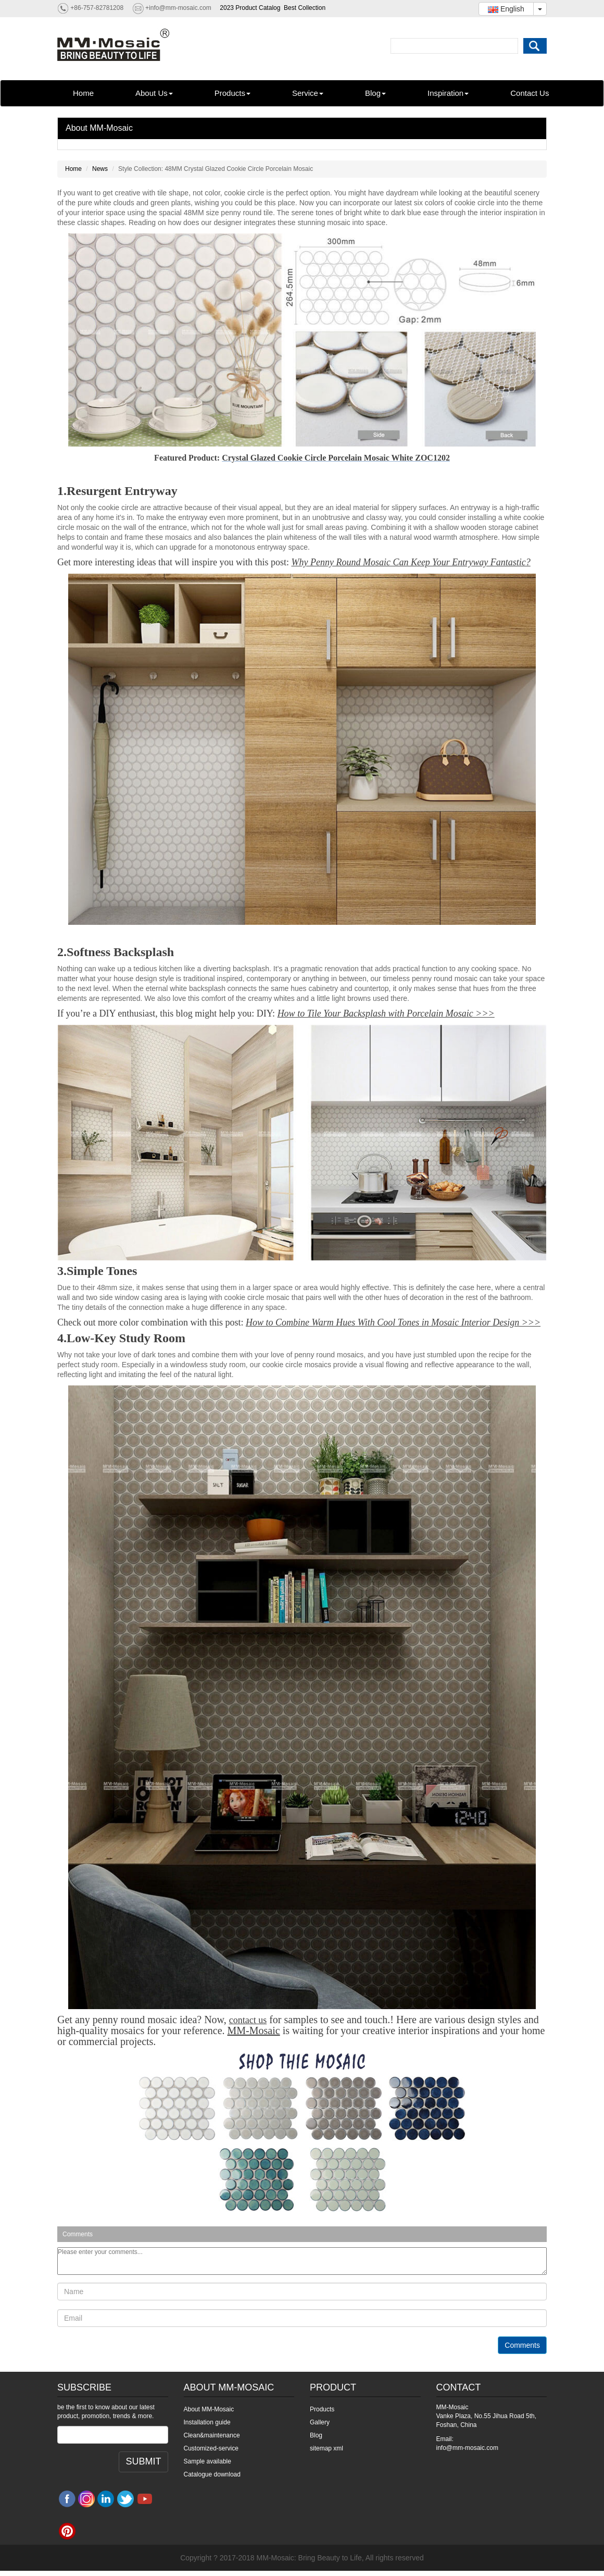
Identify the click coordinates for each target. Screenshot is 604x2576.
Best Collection (304, 7)
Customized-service (211, 2448)
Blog (375, 93)
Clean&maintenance (212, 2435)
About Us (154, 93)
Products (232, 93)
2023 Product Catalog (250, 7)
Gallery (320, 2422)
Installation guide (207, 2422)
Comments (522, 2345)
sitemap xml (326, 2448)
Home (83, 93)
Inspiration (448, 93)
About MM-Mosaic (99, 127)
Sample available (207, 2461)
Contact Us (529, 93)
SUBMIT (143, 2461)
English (506, 9)
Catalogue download (212, 2474)
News (100, 168)
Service (307, 93)
